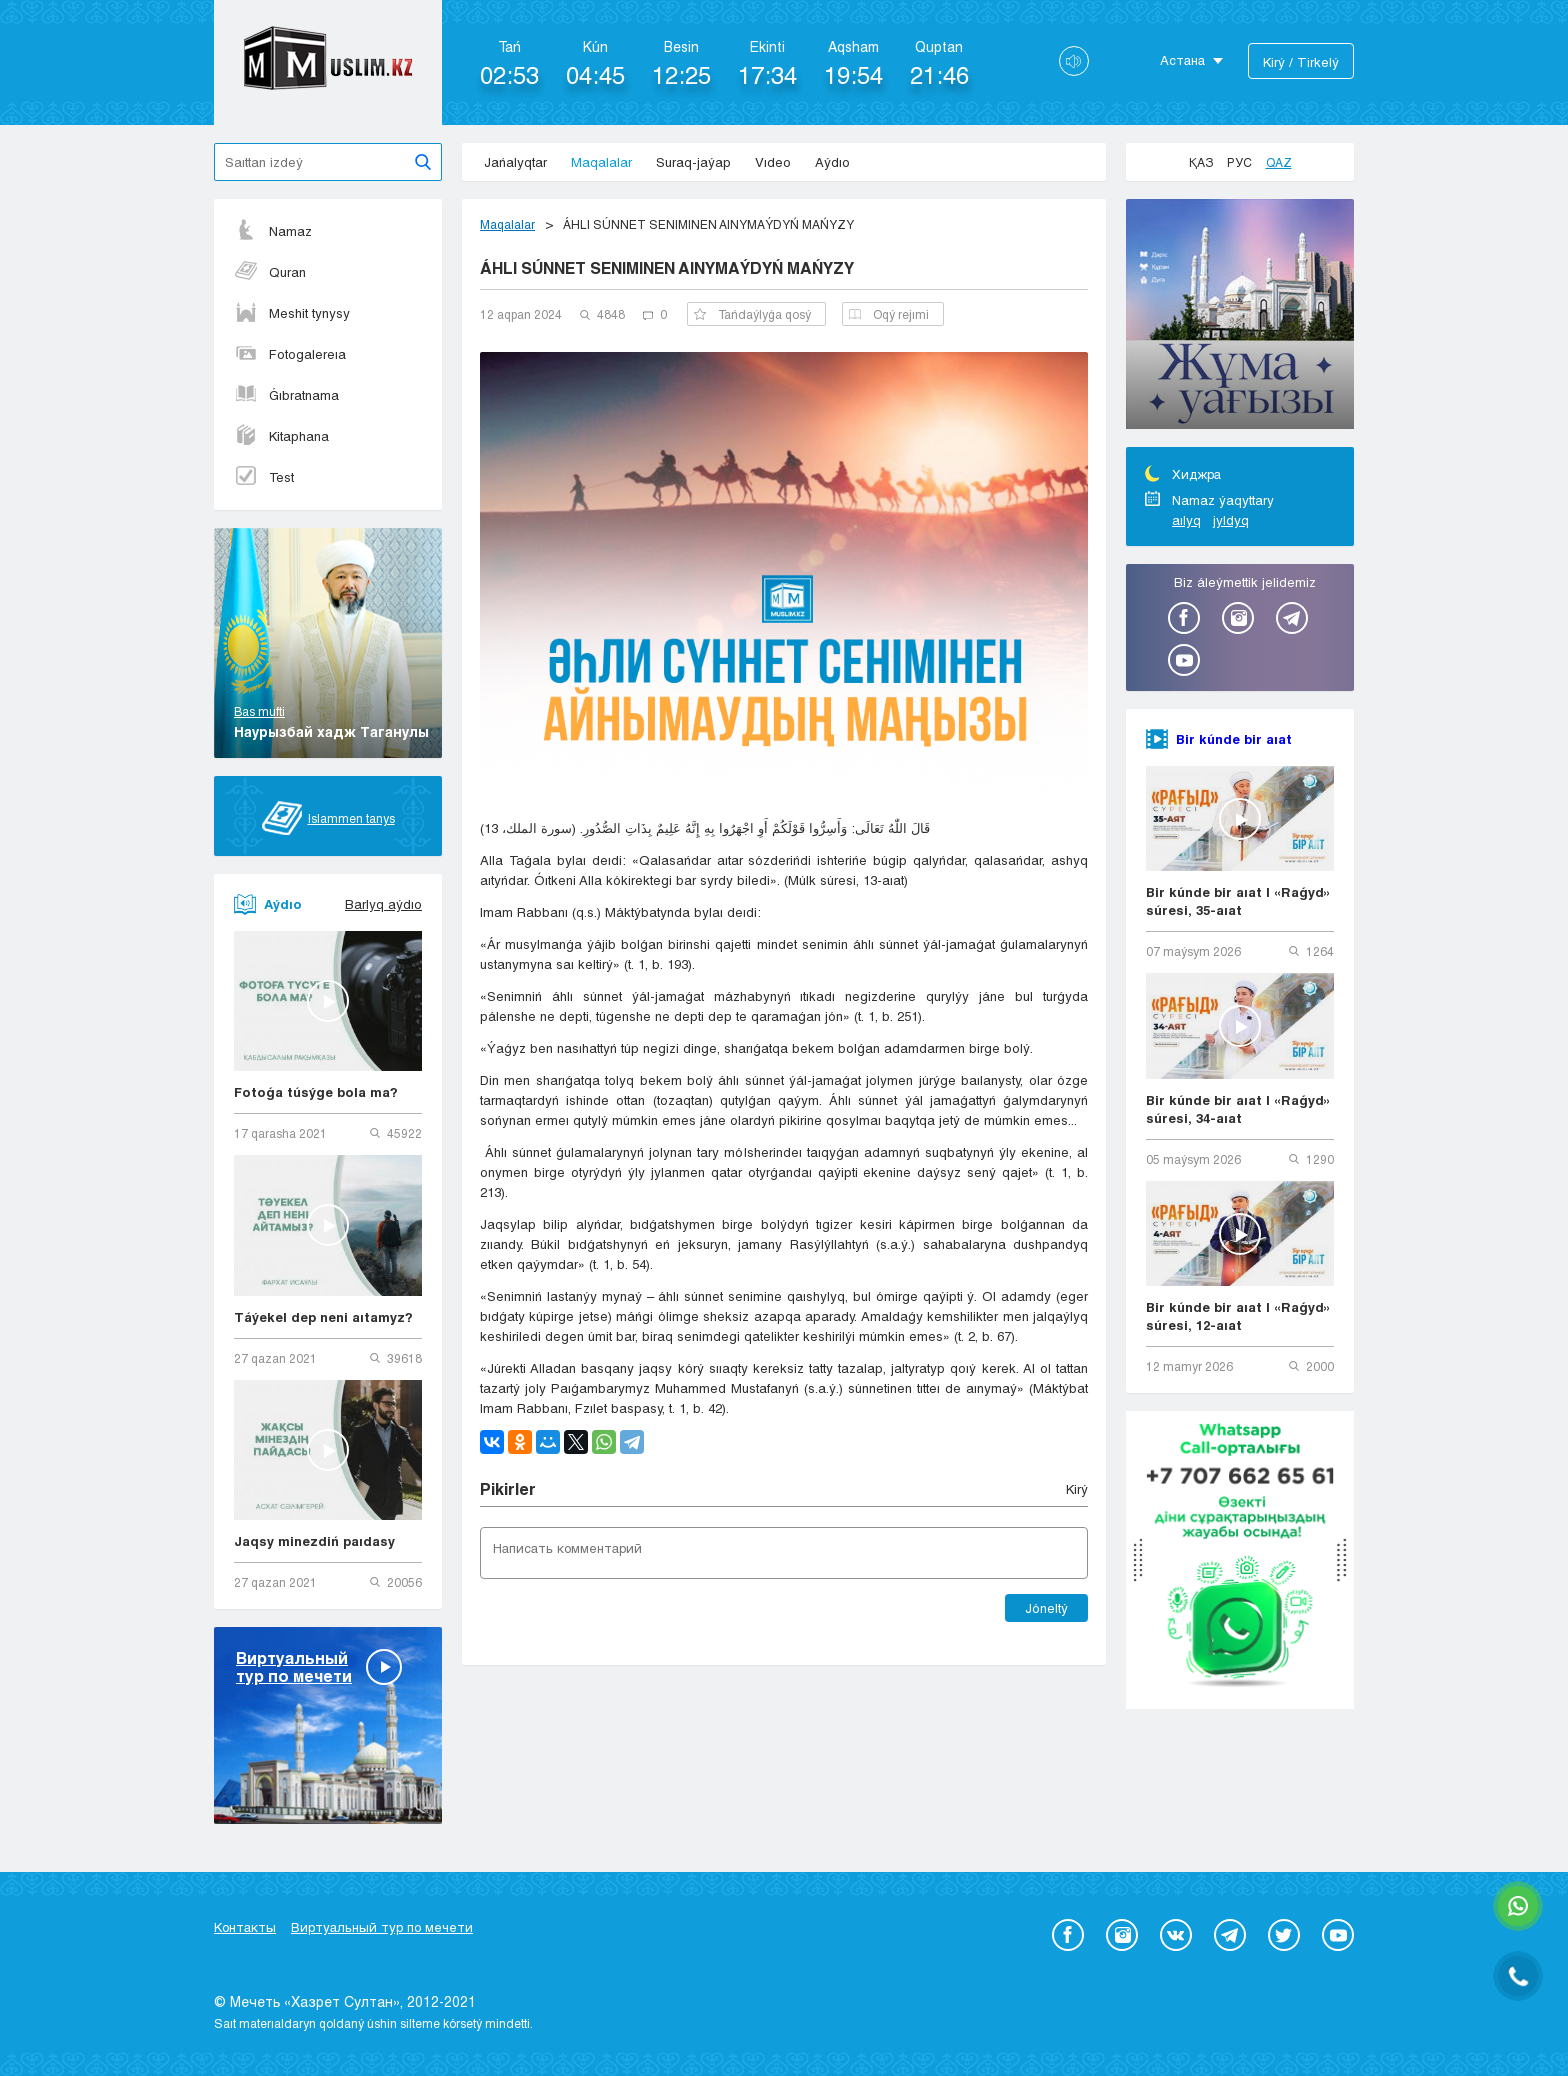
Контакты (245, 1927)
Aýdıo (832, 162)
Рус (1239, 162)
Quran (270, 272)
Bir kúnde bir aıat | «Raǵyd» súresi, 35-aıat (1238, 901)
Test (264, 477)
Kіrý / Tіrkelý (1301, 62)
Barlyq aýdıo (383, 904)
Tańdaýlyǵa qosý (752, 314)
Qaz (1279, 162)
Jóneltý (1046, 1608)
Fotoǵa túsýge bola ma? (316, 1092)
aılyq (1186, 520)
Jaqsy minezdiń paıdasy (314, 1541)
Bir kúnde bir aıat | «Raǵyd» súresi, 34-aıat (1238, 1109)
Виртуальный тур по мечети (382, 1927)
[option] (1240, 317)
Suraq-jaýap (693, 162)
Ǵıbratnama (286, 395)
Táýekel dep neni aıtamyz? (323, 1317)
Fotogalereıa (290, 354)
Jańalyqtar (515, 162)
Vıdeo (773, 162)
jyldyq (1231, 520)
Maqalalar (601, 162)
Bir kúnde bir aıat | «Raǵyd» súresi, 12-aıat (1238, 1316)
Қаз (1201, 162)
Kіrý (1077, 1489)
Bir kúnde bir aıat (1234, 739)
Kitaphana (281, 436)
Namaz (273, 231)
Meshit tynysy (292, 313)
